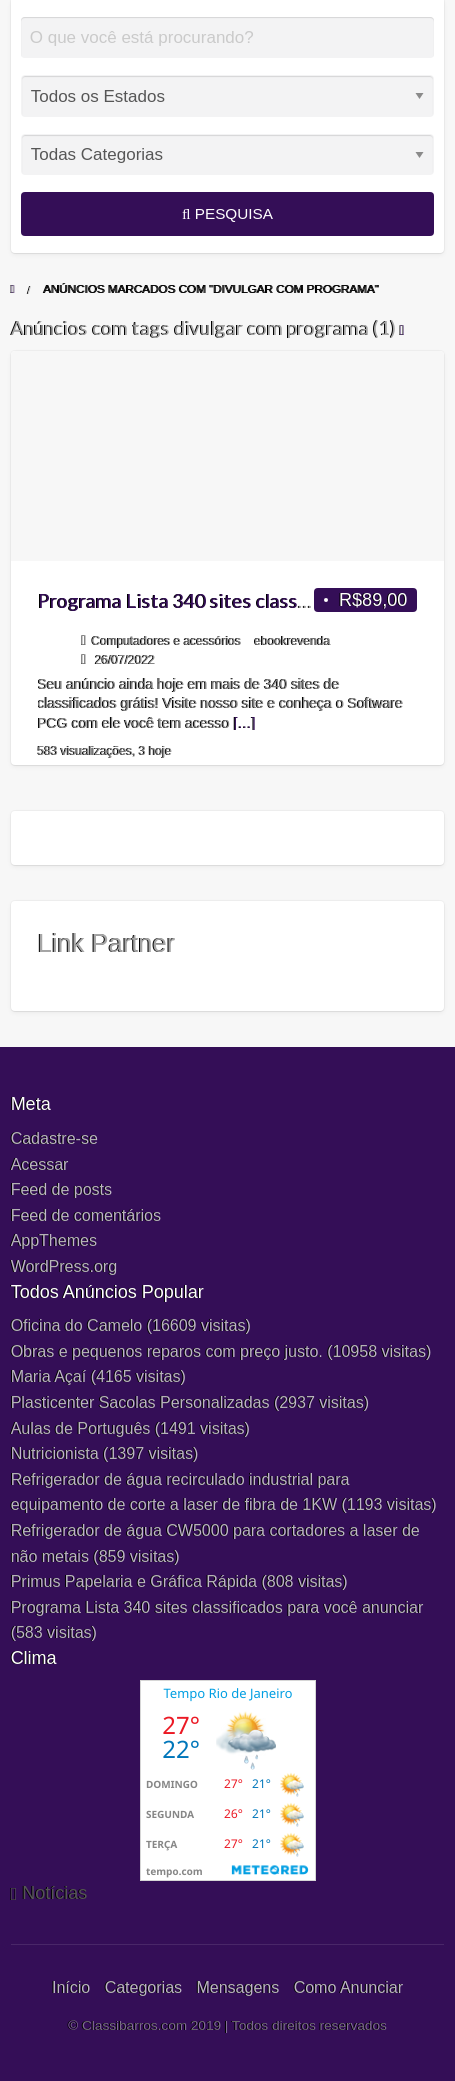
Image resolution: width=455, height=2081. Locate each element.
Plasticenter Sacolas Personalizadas (140, 1402)
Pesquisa (227, 213)
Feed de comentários (86, 1215)
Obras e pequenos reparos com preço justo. (167, 1351)
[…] (245, 723)
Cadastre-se (54, 1138)
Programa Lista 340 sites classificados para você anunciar (217, 1607)
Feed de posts (61, 1189)
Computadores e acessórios (166, 641)
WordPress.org (64, 1266)
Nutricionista (55, 1453)
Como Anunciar (348, 1987)
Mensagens (237, 1987)
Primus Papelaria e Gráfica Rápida (134, 1581)
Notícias (54, 1893)
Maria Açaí (49, 1376)
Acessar (40, 1164)
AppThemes (54, 1240)
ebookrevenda (293, 641)
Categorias (143, 1987)
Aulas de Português (81, 1428)
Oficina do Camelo (77, 1325)
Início (71, 1987)
